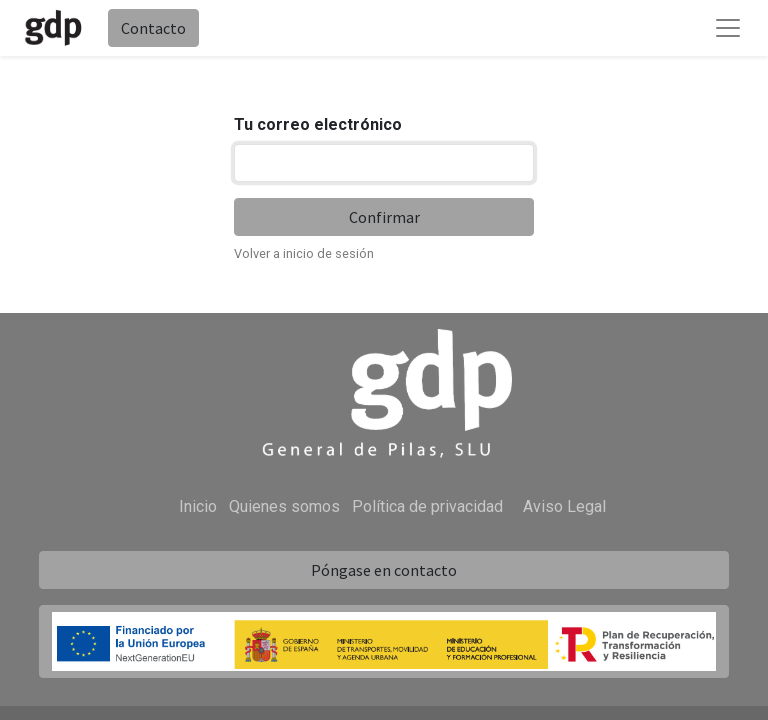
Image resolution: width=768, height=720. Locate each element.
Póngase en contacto (384, 570)
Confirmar (384, 217)
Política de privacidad (427, 506)
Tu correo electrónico (318, 124)
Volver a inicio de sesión (304, 253)
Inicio (198, 506)
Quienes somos (284, 506)
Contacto (153, 28)
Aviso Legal (564, 506)
